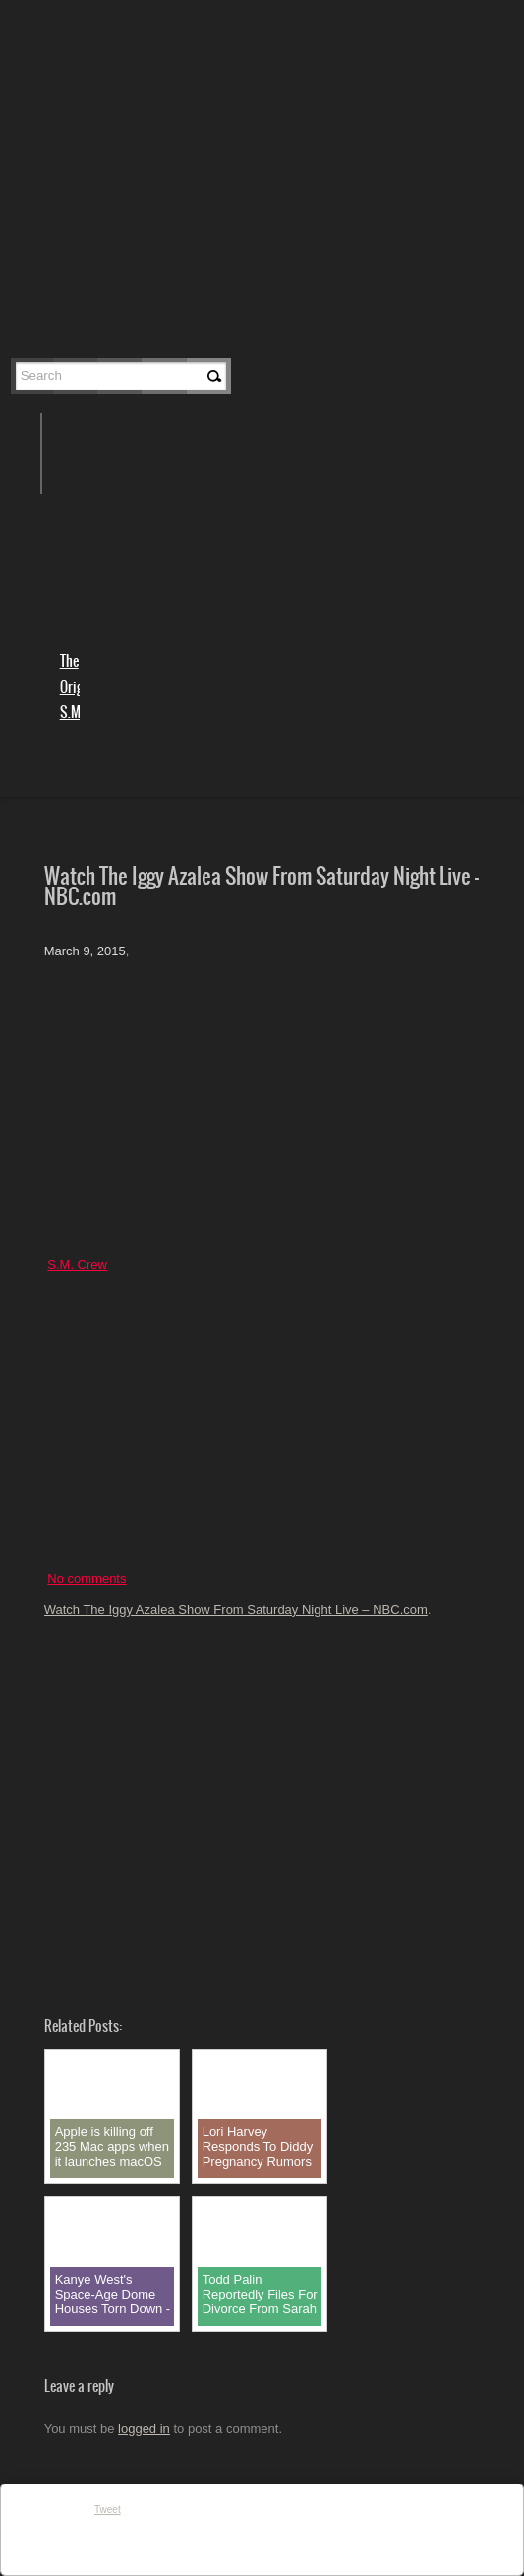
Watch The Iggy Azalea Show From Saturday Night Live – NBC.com (236, 1609)
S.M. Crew (77, 1264)
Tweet (107, 2509)
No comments (86, 1578)
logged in (144, 2429)
